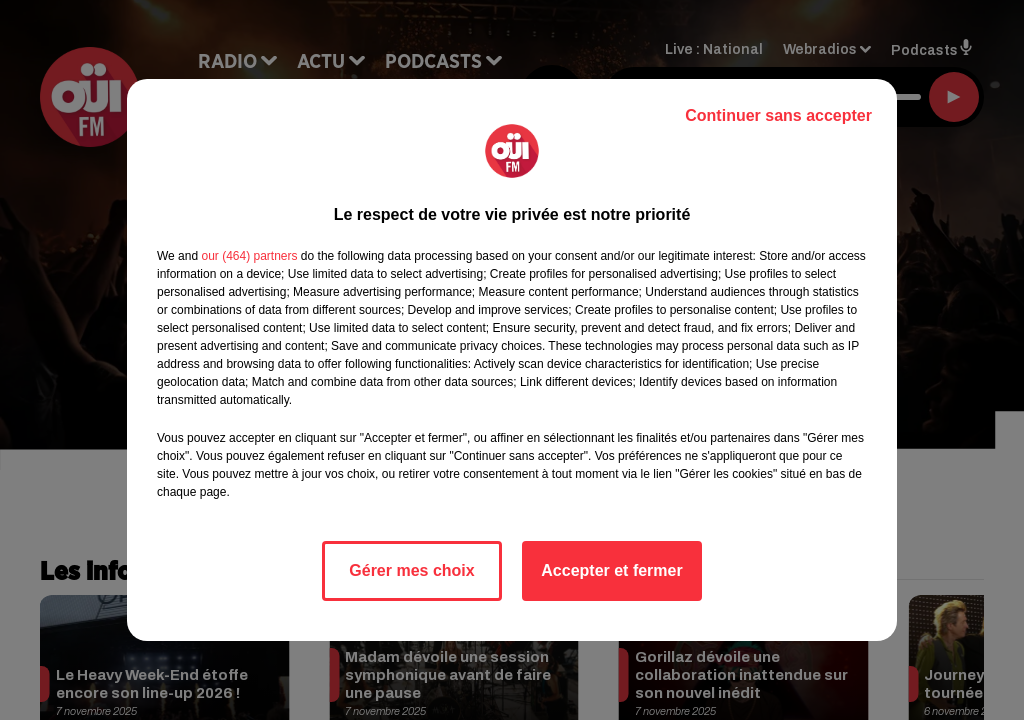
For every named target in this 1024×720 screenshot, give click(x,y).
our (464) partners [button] (249, 256)
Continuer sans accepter (778, 115)
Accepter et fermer (611, 570)
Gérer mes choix (411, 570)
